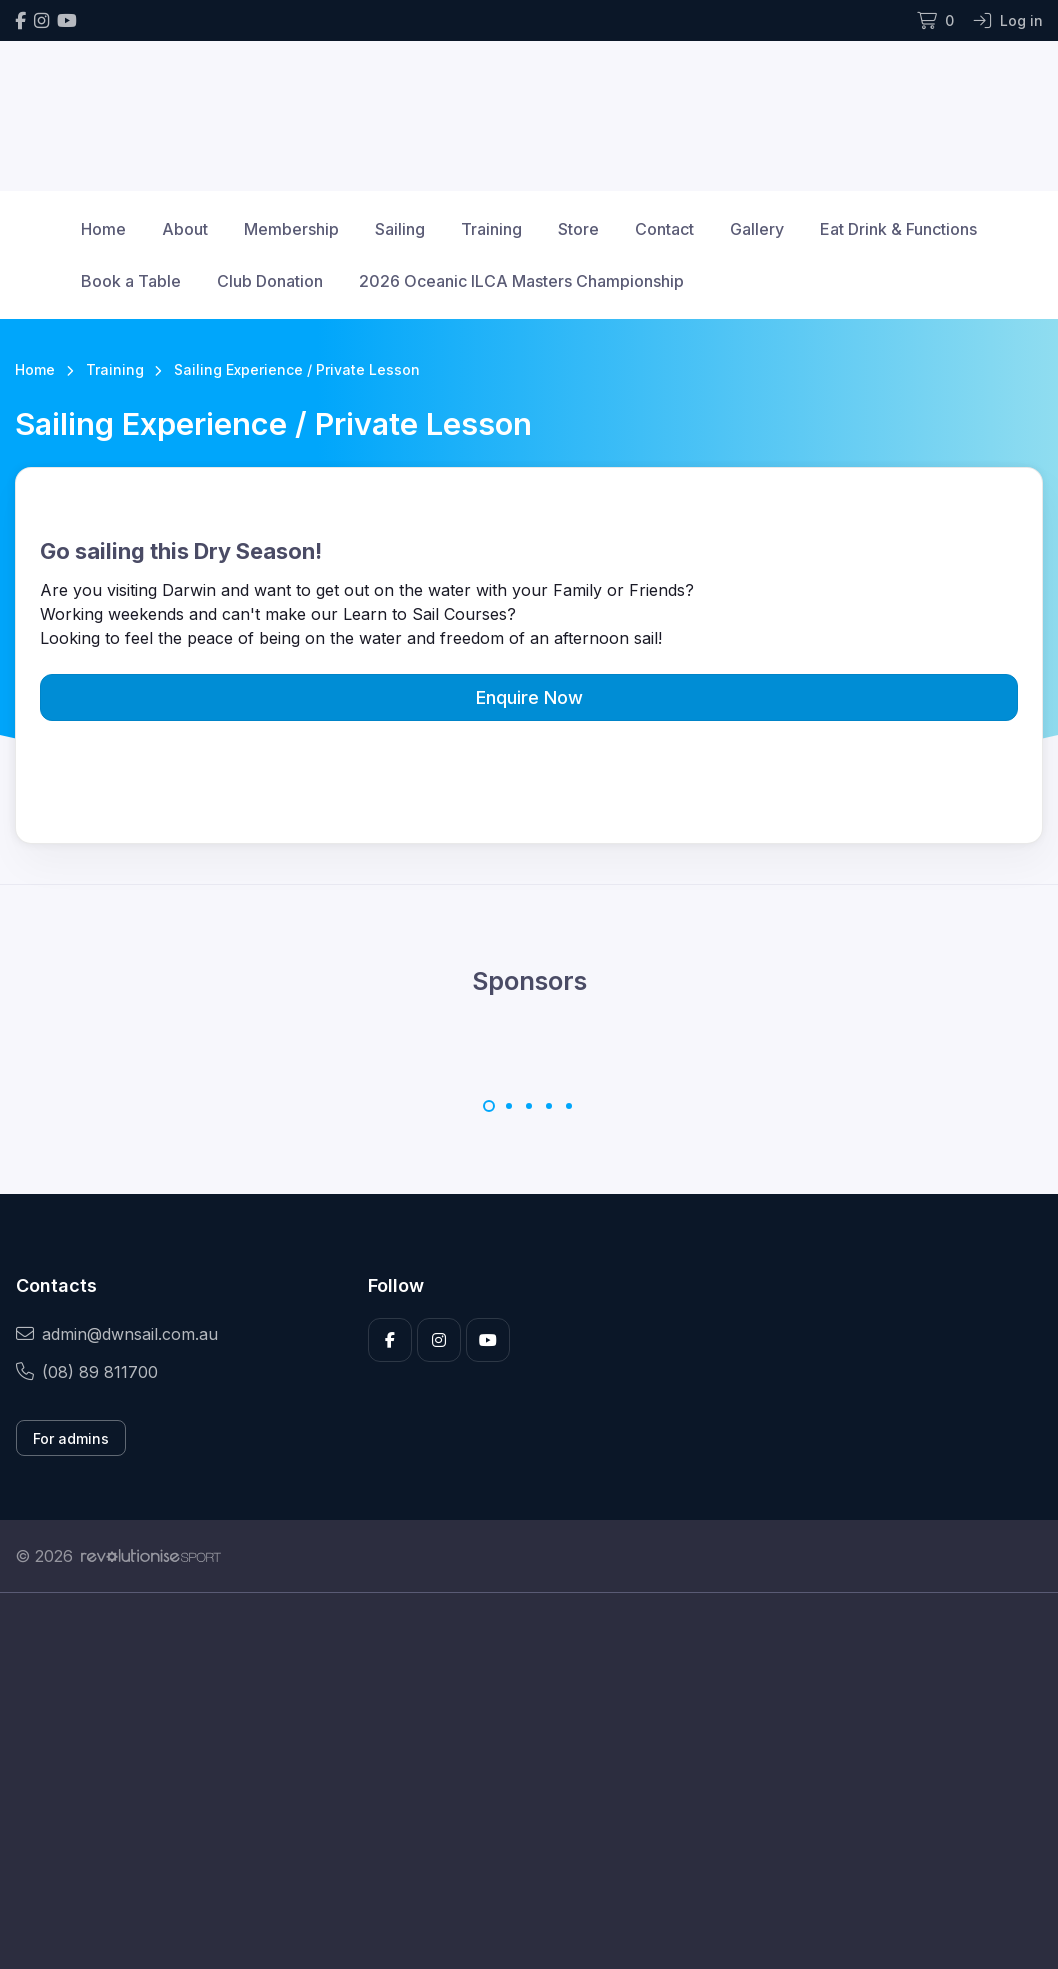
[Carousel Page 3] (529, 1106)
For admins (71, 1438)
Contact (664, 229)
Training (491, 229)
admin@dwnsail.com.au (117, 1334)
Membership (291, 229)
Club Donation (270, 281)
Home (103, 229)
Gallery (757, 229)
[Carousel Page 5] (569, 1106)
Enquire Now (529, 697)
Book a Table (131, 281)
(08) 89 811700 (87, 1372)
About (185, 229)
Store (578, 229)
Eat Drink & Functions (898, 229)
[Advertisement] (529, 1781)
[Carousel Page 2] (509, 1106)
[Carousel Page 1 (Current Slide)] (489, 1106)
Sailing (400, 229)
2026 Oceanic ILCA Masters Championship (521, 281)
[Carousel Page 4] (549, 1106)
